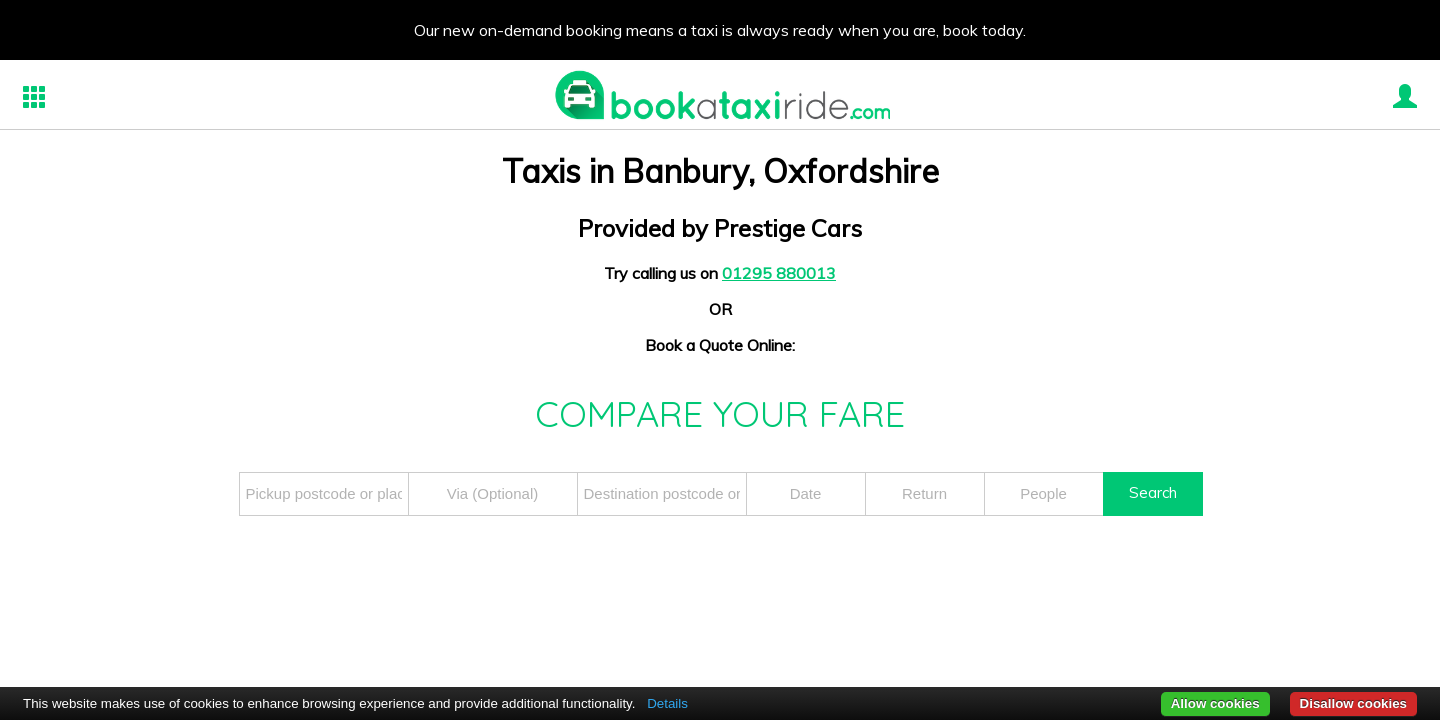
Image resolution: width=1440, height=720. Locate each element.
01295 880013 (779, 273)
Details (667, 703)
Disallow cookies (1353, 703)
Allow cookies (1215, 703)
